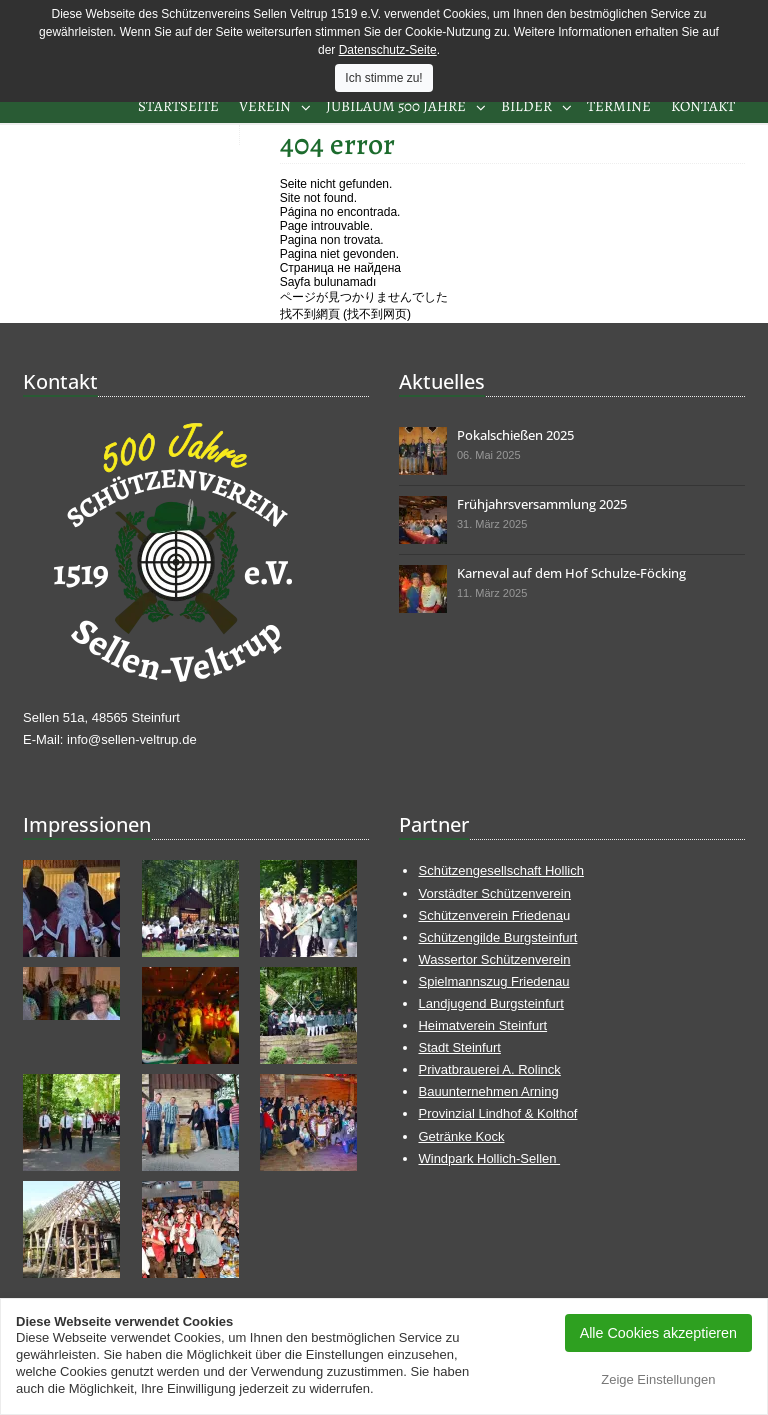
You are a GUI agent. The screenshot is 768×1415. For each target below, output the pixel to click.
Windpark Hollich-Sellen (489, 1158)
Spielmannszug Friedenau (493, 981)
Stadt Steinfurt (459, 1047)
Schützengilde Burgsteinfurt (497, 937)
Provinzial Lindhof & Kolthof (497, 1113)
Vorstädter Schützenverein (494, 893)
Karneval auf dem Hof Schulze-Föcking (571, 573)
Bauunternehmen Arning (488, 1091)
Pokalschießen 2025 (515, 435)
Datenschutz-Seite (388, 50)
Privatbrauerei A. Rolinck (489, 1069)
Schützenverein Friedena (490, 915)
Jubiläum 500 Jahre (396, 106)
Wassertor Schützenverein (494, 959)
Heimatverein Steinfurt (482, 1025)
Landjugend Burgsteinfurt (490, 1003)
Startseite (178, 106)
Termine (619, 106)
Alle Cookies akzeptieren (658, 1333)
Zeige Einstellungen (658, 1379)
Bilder (526, 106)
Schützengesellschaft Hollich (500, 870)
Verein (265, 106)
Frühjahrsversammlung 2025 (542, 504)
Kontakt (703, 106)
